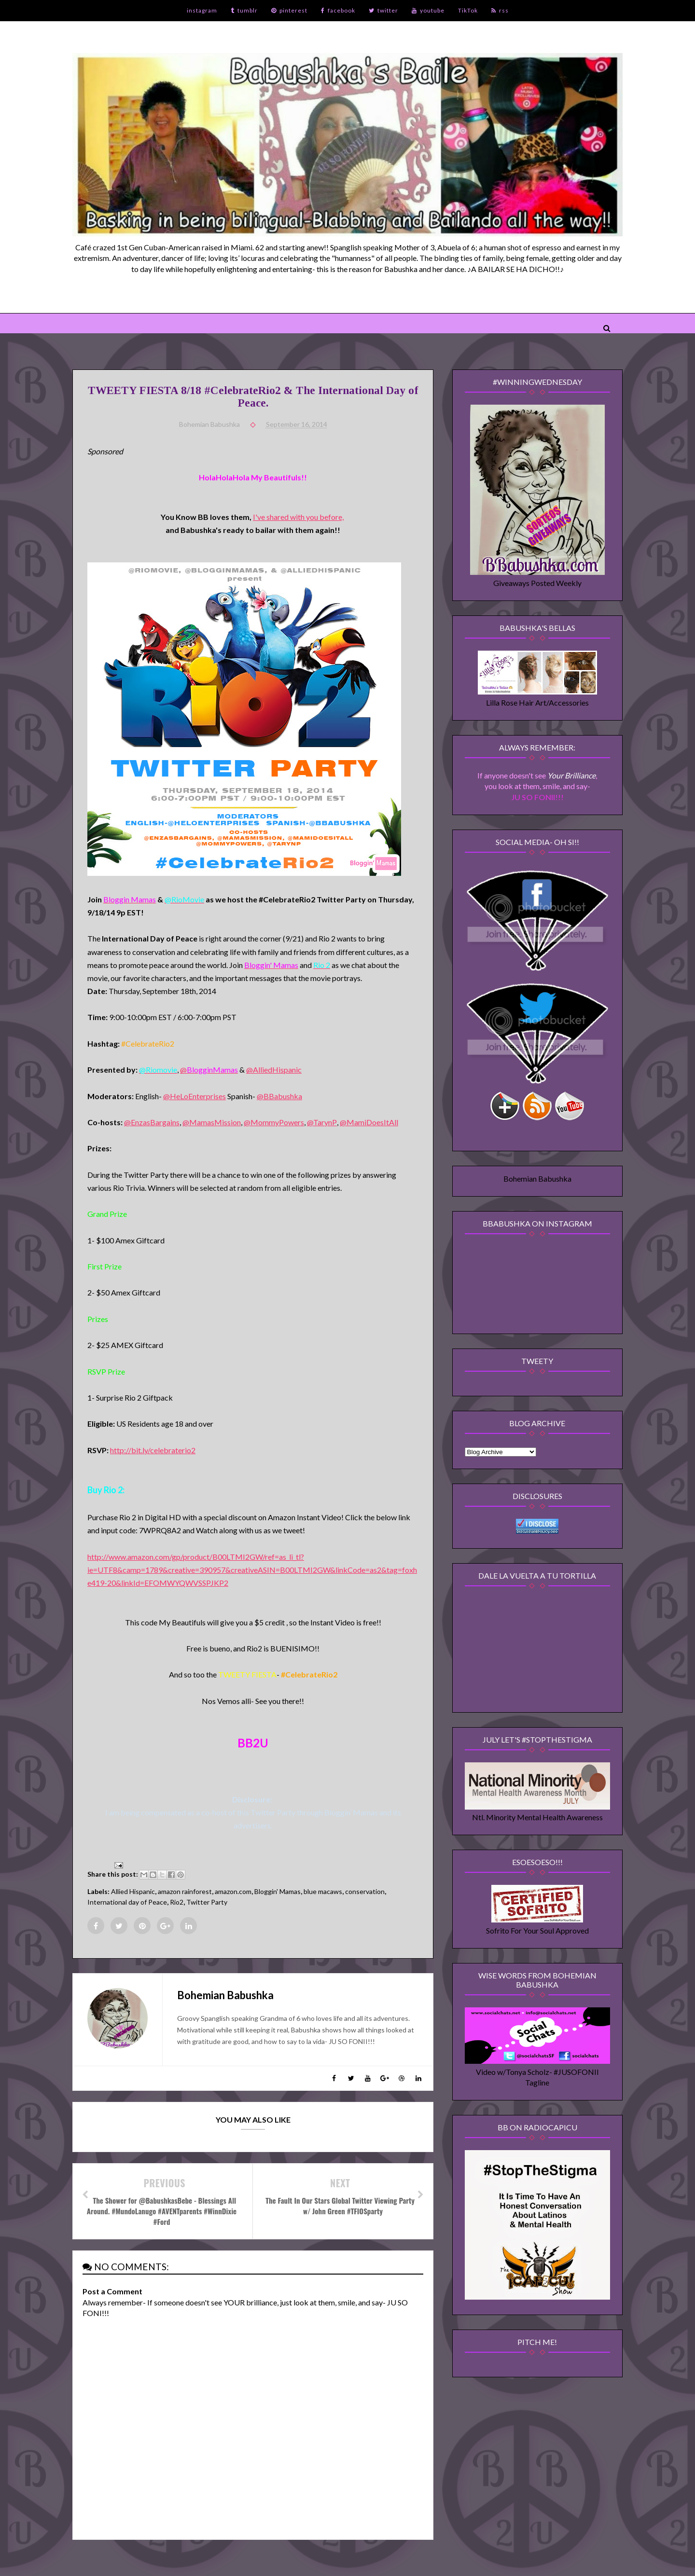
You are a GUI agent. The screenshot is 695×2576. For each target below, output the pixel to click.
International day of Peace (127, 1902)
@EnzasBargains (152, 1122)
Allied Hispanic (133, 1891)
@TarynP (322, 1122)
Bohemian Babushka (537, 1178)
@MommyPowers (274, 1122)
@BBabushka (279, 1096)
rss (500, 10)
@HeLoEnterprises (194, 1096)
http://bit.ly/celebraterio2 (152, 1450)
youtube (428, 10)
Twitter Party (206, 1902)
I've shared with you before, (298, 516)
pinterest (289, 10)
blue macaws (323, 1891)
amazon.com (233, 1891)
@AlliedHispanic (274, 1069)
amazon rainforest (185, 1891)
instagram (202, 10)
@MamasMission (211, 1122)
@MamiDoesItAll (369, 1122)
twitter (383, 10)
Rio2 (176, 1902)
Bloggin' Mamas (277, 1891)
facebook (338, 10)
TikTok (468, 10)
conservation (365, 1891)
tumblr (244, 10)
